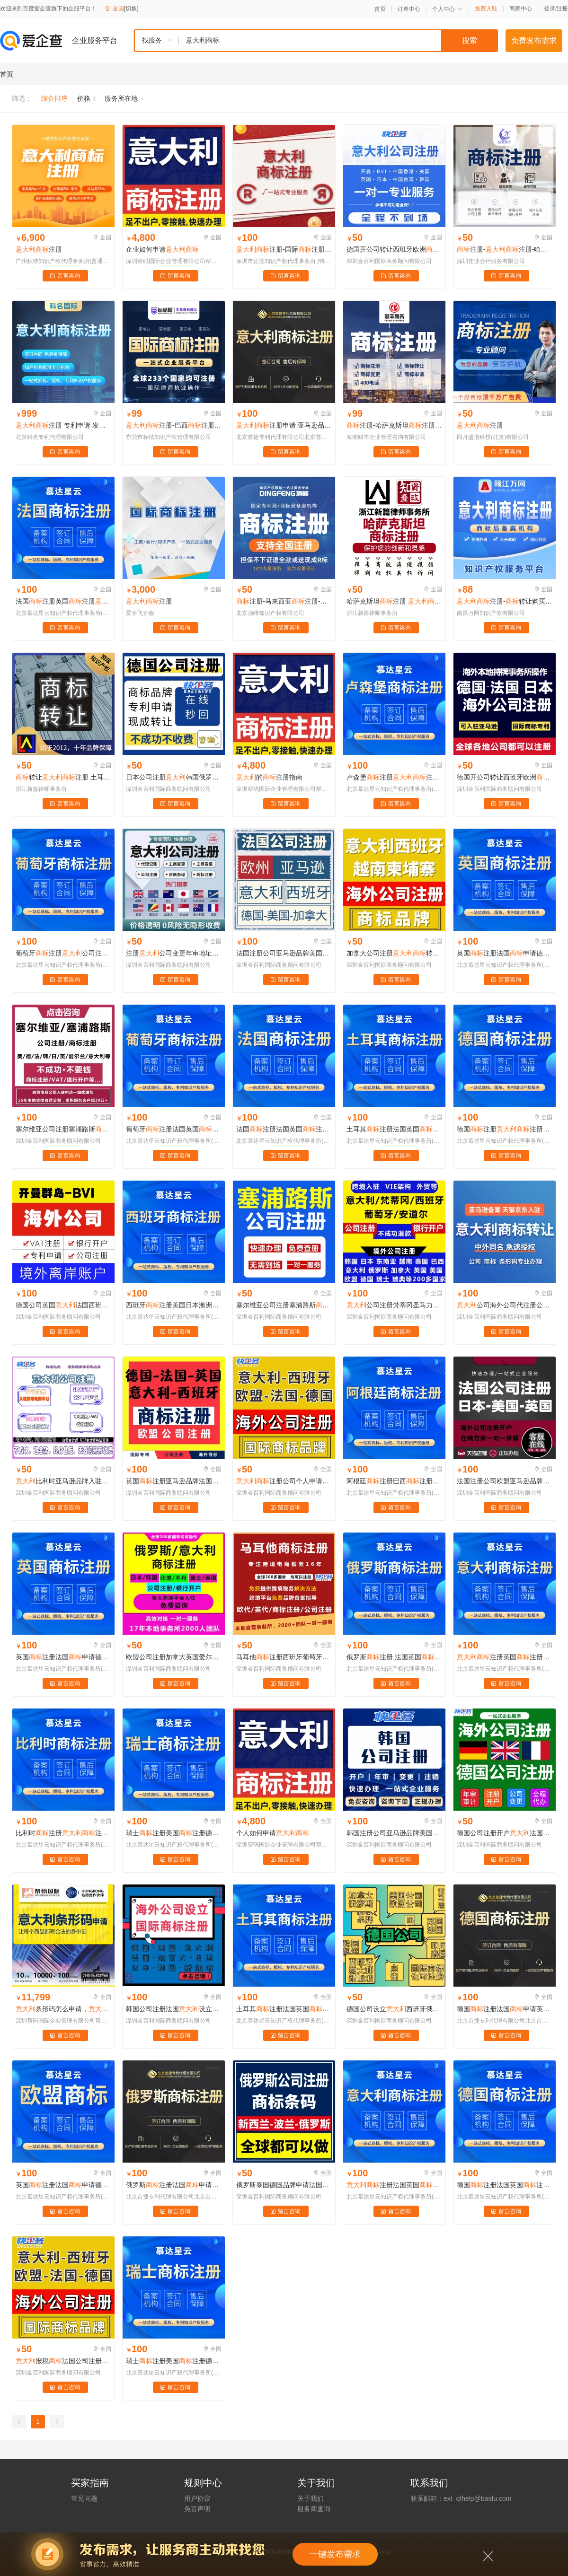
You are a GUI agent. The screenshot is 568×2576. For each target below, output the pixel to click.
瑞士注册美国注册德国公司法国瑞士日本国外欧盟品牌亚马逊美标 (174, 1833)
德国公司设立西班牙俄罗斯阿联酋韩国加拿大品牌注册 (394, 2009)
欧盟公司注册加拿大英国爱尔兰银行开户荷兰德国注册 (174, 1657)
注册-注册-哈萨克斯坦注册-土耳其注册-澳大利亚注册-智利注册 (504, 249)
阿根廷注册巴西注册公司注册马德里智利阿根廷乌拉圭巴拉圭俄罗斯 (394, 1481)
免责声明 (197, 2509)
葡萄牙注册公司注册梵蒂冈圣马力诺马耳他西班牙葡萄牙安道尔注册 (63, 953)
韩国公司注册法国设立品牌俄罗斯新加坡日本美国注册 (174, 2009)
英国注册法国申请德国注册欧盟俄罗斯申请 (504, 953)
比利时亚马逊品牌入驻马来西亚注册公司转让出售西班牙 (63, 1481)
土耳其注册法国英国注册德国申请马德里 (284, 2009)
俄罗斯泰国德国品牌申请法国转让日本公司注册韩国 (284, 2185)
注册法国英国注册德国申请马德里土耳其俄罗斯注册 (394, 2185)
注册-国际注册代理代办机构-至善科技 (284, 249)
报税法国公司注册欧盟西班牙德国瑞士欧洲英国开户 (63, 2361)
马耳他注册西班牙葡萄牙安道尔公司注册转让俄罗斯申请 (284, 1657)
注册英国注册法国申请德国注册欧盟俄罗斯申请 (504, 1657)
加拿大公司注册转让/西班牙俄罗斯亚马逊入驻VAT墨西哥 (394, 953)
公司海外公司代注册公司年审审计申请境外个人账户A (504, 1305)
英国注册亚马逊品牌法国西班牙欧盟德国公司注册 (174, 1481)
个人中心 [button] (447, 9)
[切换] (131, 8)
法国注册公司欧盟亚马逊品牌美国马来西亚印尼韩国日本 (504, 1481)
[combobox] (315, 40)
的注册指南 (269, 777)
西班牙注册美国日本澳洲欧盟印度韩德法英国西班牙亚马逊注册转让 (174, 1305)
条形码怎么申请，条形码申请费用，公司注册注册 (63, 2009)
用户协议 (197, 2498)
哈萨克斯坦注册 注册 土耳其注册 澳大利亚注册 (394, 601)
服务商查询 (313, 2509)
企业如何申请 (162, 249)
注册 (562, 8)
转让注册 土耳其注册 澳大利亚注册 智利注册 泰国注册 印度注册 (63, 777)
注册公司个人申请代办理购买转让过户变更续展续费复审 (284, 1481)
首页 (380, 9)
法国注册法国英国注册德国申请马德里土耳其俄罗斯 (284, 1129)
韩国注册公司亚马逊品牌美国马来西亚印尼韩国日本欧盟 (394, 1833)
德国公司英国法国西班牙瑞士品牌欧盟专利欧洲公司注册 (63, 1305)
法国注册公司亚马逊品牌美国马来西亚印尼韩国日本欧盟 (284, 953)
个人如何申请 (272, 1833)
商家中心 (520, 8)
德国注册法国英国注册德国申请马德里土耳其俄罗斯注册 (504, 2185)
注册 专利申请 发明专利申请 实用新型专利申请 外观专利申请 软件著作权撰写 (63, 425)
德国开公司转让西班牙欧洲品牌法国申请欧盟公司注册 (394, 249)
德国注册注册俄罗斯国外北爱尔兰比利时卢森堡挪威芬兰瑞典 (504, 1129)
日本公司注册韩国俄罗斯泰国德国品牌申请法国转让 (174, 777)
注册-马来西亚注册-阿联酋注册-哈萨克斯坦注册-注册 (284, 601)
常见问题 (84, 2498)
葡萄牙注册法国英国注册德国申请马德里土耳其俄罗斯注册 (174, 1129)
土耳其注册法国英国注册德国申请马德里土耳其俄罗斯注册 (394, 1129)
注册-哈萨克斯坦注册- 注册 (394, 425)
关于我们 (310, 2498)
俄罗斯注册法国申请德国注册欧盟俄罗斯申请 (174, 2185)
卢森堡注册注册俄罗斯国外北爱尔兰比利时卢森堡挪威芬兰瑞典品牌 (394, 777)
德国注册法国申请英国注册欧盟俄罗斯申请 (504, 2009)
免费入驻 (486, 8)
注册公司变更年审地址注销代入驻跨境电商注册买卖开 (174, 953)
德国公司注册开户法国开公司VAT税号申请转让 (504, 1833)
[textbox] (338, 40)
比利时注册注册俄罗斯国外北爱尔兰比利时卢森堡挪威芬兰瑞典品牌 (63, 1833)
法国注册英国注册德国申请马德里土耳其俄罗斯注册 (63, 601)
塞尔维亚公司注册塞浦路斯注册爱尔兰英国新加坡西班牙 (63, 1129)
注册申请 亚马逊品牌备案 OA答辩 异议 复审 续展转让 (284, 425)
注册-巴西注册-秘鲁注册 (174, 425)
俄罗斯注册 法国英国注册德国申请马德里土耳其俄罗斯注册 (394, 1657)
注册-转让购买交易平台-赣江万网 (504, 601)
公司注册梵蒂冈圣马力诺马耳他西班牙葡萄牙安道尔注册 (394, 1305)
